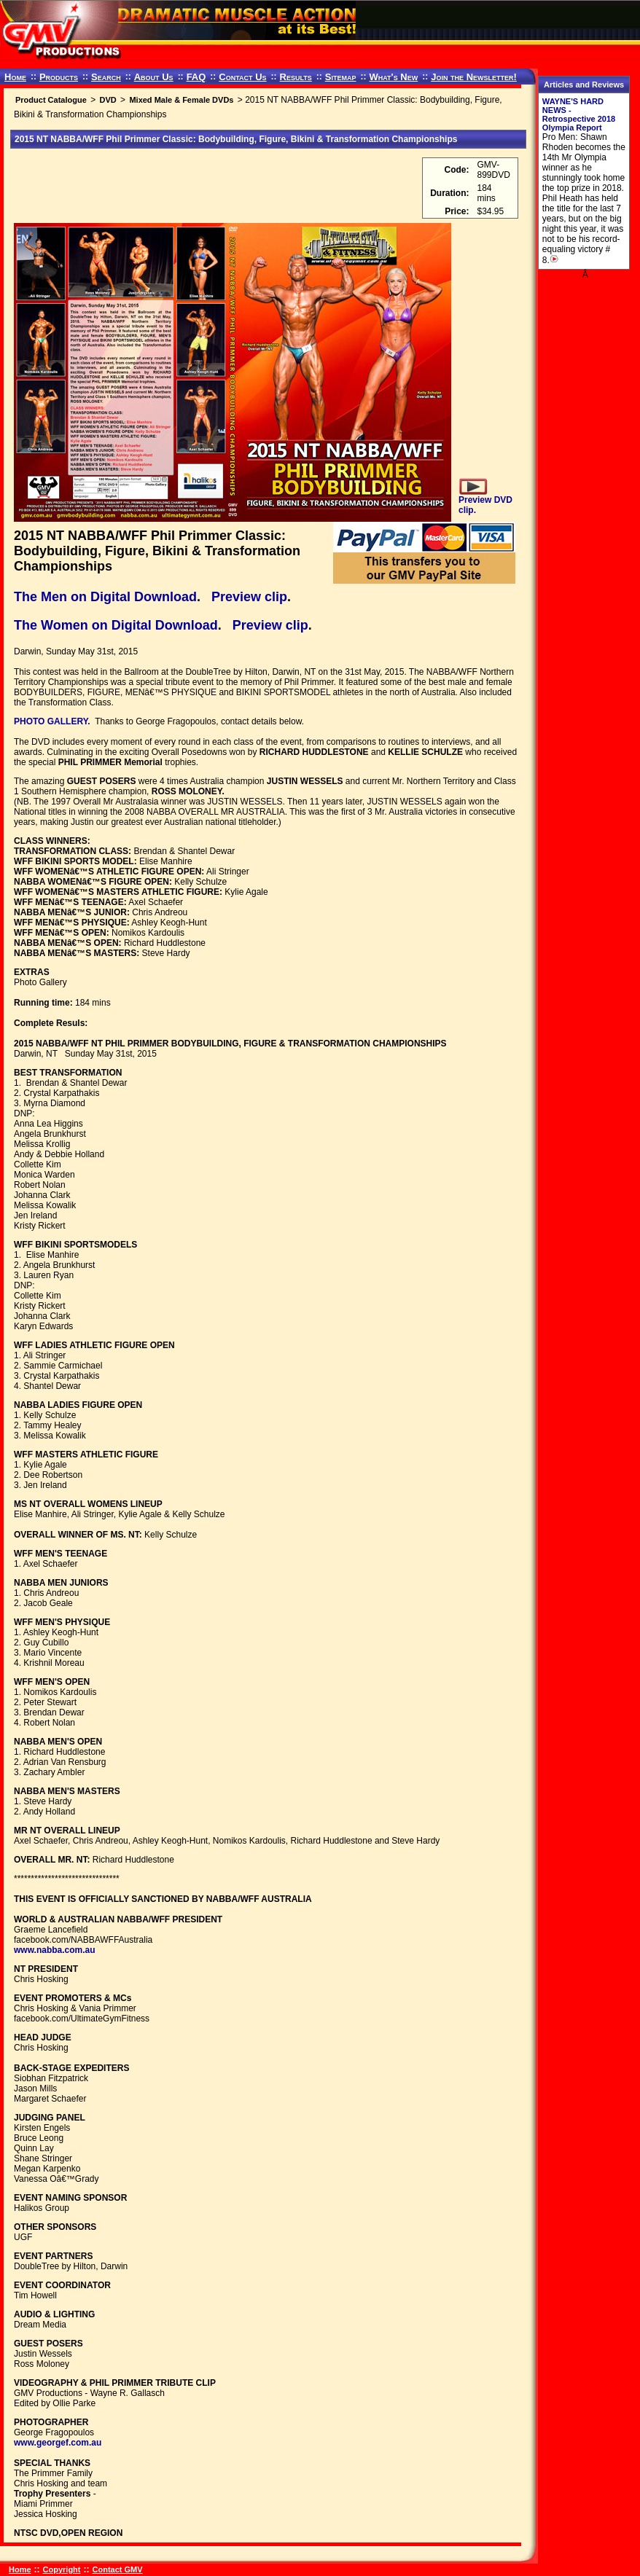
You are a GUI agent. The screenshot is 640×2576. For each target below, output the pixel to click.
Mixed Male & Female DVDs (181, 99)
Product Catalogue (51, 99)
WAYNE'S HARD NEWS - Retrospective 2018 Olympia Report (578, 114)
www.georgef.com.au (57, 2443)
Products (58, 76)
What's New (393, 76)
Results (296, 76)
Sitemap (340, 76)
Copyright (62, 2569)
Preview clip (249, 597)
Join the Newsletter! (474, 76)
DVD (107, 99)
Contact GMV (118, 2569)
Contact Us (242, 76)
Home (15, 76)
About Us (153, 76)
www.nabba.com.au (54, 1950)
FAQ (196, 76)
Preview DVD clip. (485, 500)
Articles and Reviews (584, 84)
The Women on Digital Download (116, 625)
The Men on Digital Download (105, 597)
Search (106, 76)
